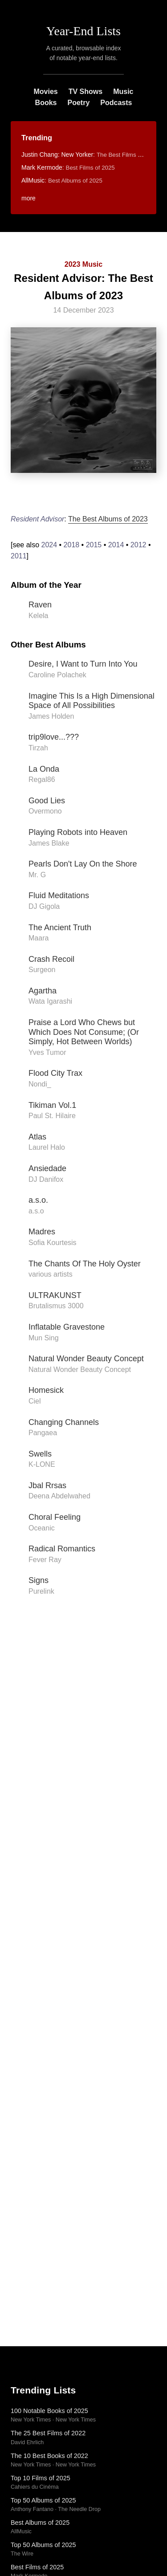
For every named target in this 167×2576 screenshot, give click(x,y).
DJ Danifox (46, 1179)
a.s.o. (38, 1200)
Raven (40, 604)
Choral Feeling (55, 1517)
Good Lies (47, 800)
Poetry (78, 102)
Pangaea (43, 1433)
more (28, 198)
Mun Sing (44, 1338)
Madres (42, 1231)
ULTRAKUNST (55, 1295)
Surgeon (42, 969)
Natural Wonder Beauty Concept (86, 1358)
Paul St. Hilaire (52, 1115)
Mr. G (37, 875)
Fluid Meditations (59, 895)
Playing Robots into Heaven (78, 832)
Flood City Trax (55, 1073)
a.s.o (36, 1211)
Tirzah (38, 748)
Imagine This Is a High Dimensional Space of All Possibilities (92, 701)
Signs (39, 1580)
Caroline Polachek (57, 675)
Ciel (35, 1401)
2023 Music (83, 264)
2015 (94, 545)
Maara (39, 938)
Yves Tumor (47, 1052)
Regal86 (42, 779)
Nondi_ (40, 1084)
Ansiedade (47, 1168)
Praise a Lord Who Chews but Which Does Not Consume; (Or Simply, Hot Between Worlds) (84, 1032)
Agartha (43, 990)
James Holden (51, 716)
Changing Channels (64, 1422)
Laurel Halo (47, 1147)
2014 (116, 545)
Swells (40, 1453)
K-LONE (42, 1464)
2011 (19, 556)
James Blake (49, 843)
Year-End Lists (83, 31)
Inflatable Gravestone (67, 1327)
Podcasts (116, 102)
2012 (138, 545)
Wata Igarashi (50, 1001)
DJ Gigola (44, 906)
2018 (72, 545)
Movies (45, 91)
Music (123, 91)
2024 (49, 545)
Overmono (45, 811)
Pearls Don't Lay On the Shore (83, 863)
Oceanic (42, 1528)
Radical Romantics (62, 1548)
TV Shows (85, 91)
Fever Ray (45, 1559)
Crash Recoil (51, 959)
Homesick (46, 1390)
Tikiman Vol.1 (52, 1105)
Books (46, 102)
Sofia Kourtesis (53, 1242)
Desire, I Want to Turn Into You (83, 663)
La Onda (44, 769)
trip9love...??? (54, 737)
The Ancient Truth (60, 927)
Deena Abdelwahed (59, 1496)
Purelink (41, 1591)
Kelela (38, 615)
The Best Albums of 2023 (108, 519)
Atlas (37, 1136)
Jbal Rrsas (47, 1485)
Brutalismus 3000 (56, 1306)
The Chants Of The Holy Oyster (85, 1263)
